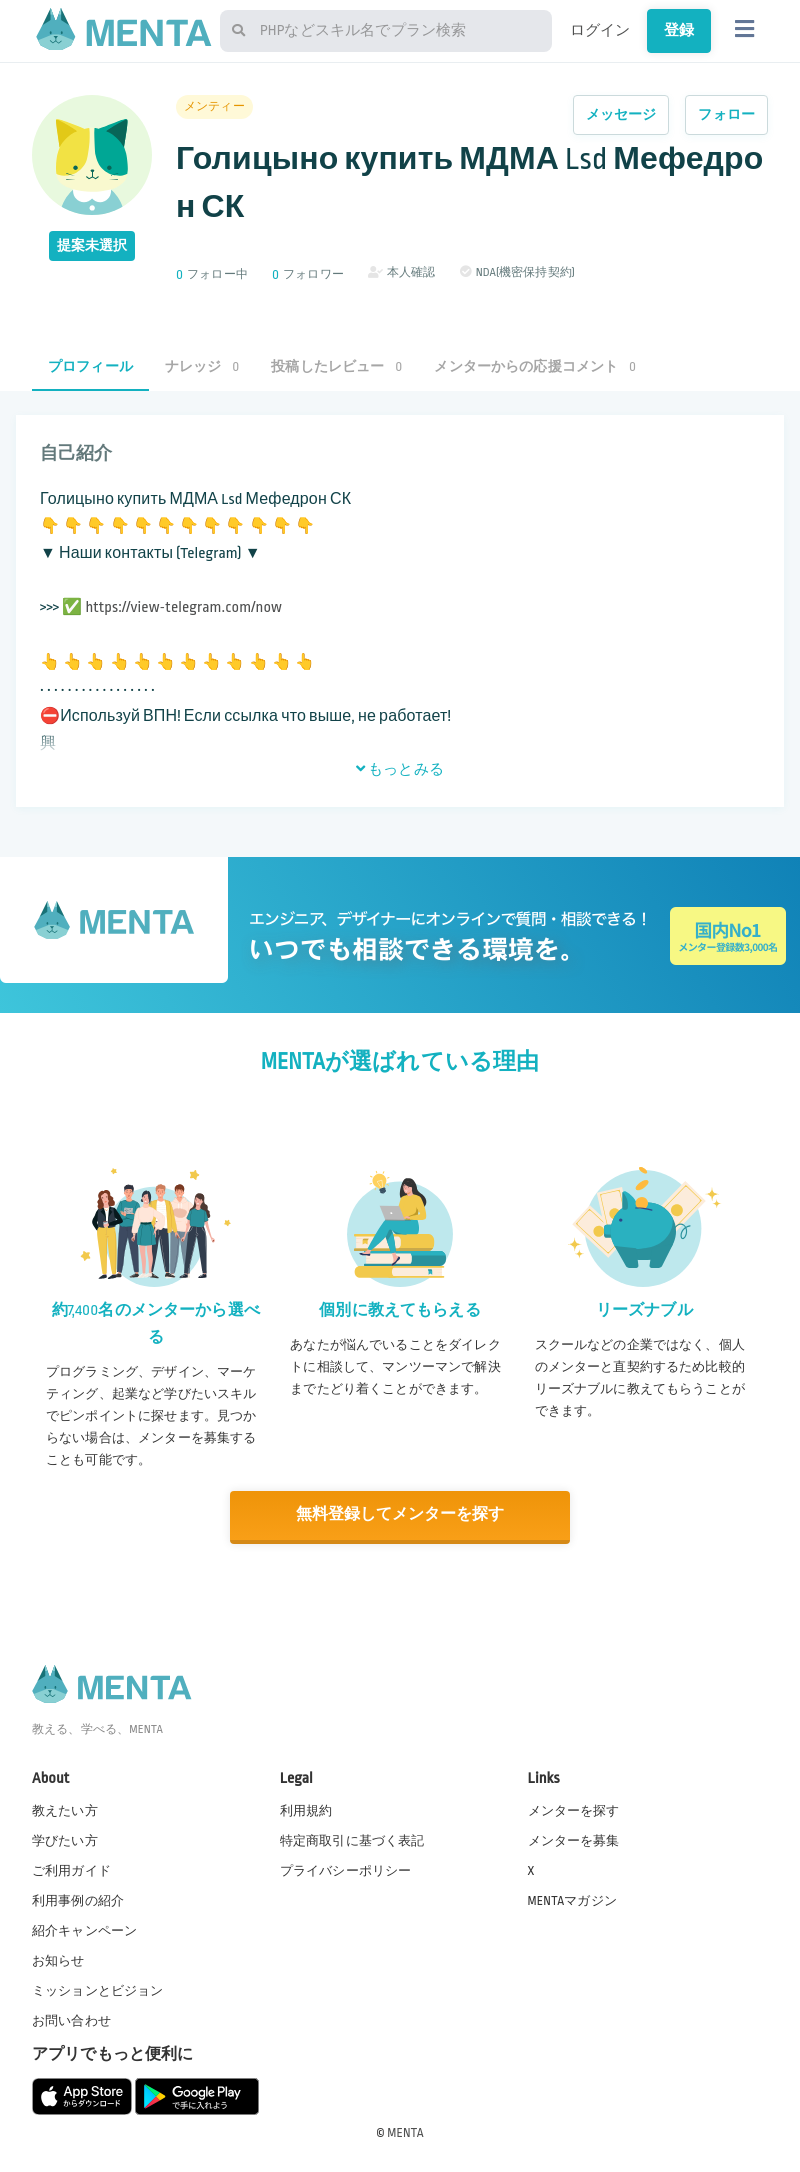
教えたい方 (65, 1809)
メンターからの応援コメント (535, 366)
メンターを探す (574, 1809)
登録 (679, 30)
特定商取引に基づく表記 (352, 1839)
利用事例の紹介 (78, 1899)
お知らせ (58, 1960)
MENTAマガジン (572, 1899)
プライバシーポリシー (346, 1869)
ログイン (600, 30)
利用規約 (306, 1809)
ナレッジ (202, 366)
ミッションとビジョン (98, 1990)
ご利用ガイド (71, 1869)
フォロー (726, 114)
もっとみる (400, 769)
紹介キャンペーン (84, 1930)
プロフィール (90, 366)
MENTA (405, 2131)
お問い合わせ (71, 2020)
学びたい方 (65, 1839)
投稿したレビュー (336, 366)
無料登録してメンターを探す (400, 1514)
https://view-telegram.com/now (183, 607)
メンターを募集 (574, 1839)
